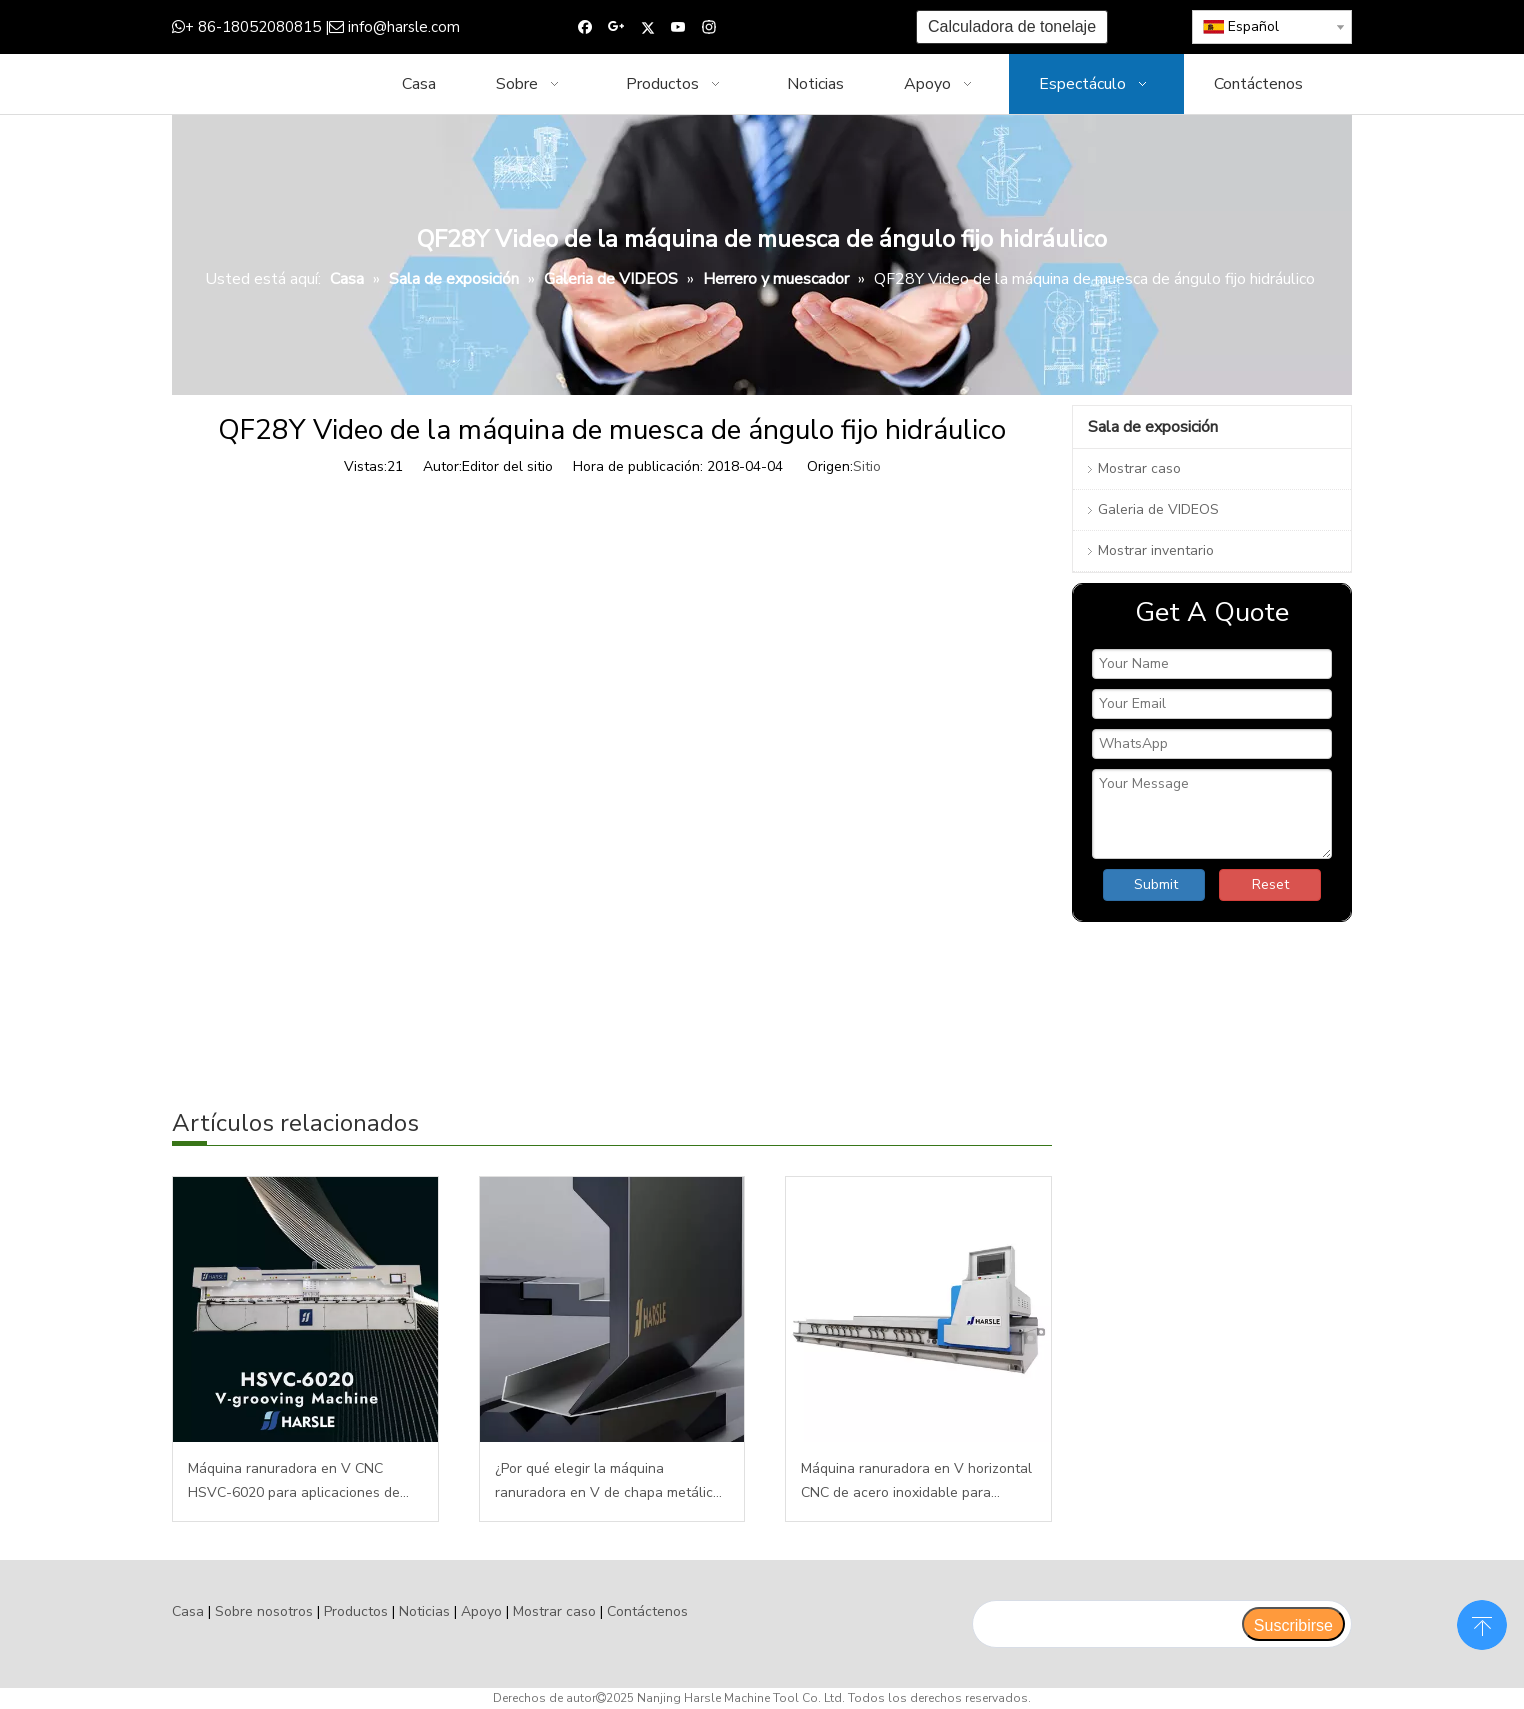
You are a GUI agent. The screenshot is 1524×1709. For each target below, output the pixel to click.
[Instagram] (709, 27)
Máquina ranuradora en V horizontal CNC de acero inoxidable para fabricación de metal (916, 1482)
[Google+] (616, 27)
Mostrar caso (1139, 468)
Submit (1156, 884)
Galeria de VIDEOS (1158, 509)
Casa (188, 1611)
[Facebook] (585, 27)
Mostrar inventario (1156, 550)
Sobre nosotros (264, 1611)
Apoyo (481, 1611)
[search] (1106, 1624)
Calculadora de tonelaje (1012, 26)
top (1482, 1623)
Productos (356, 1611)
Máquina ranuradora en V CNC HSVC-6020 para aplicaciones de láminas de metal (294, 1482)
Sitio (867, 466)
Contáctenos (647, 1611)
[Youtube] (678, 27)
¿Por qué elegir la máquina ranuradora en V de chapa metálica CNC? (608, 1482)
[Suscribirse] (1293, 1624)
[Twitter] (647, 27)
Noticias (424, 1611)
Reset (1270, 884)
